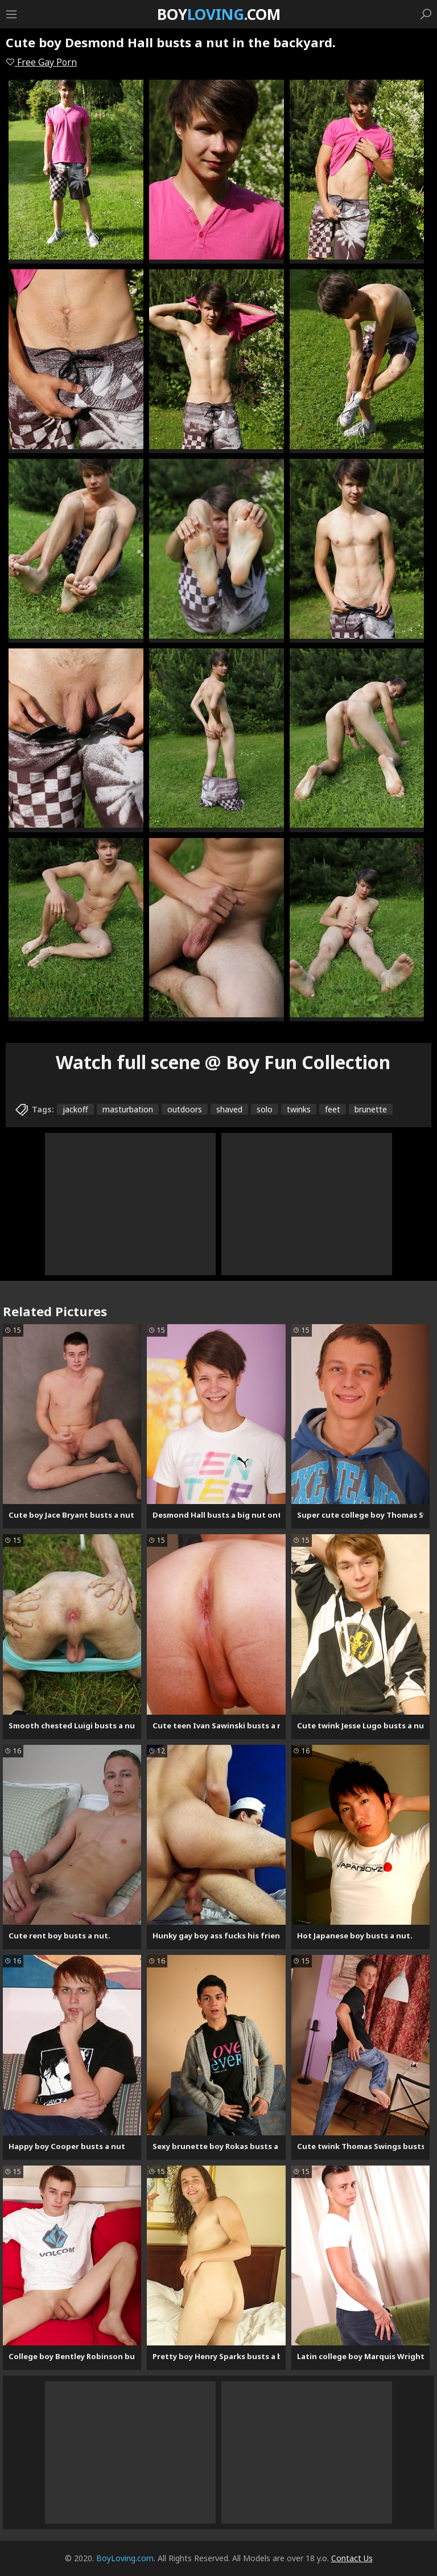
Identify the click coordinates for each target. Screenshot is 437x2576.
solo (265, 1109)
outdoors (184, 1109)
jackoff (75, 1109)
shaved (229, 1109)
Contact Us (352, 2558)
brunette (370, 1109)
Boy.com (219, 14)
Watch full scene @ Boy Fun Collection (223, 1062)
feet (332, 1109)
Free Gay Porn (41, 62)
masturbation (127, 1109)
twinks (299, 1109)
